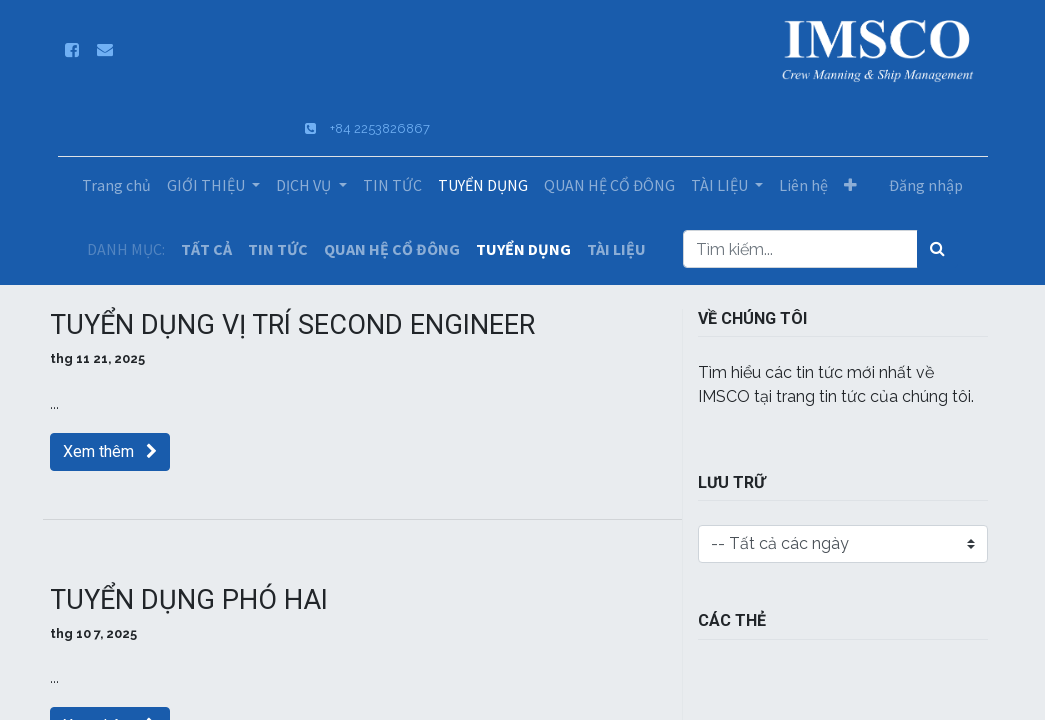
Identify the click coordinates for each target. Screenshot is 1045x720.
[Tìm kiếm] (937, 249)
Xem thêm (110, 451)
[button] (850, 185)
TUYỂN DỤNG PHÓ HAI (189, 600)
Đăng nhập (926, 185)
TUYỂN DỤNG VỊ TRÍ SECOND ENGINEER (292, 325)
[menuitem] (116, 185)
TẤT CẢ (206, 249)
